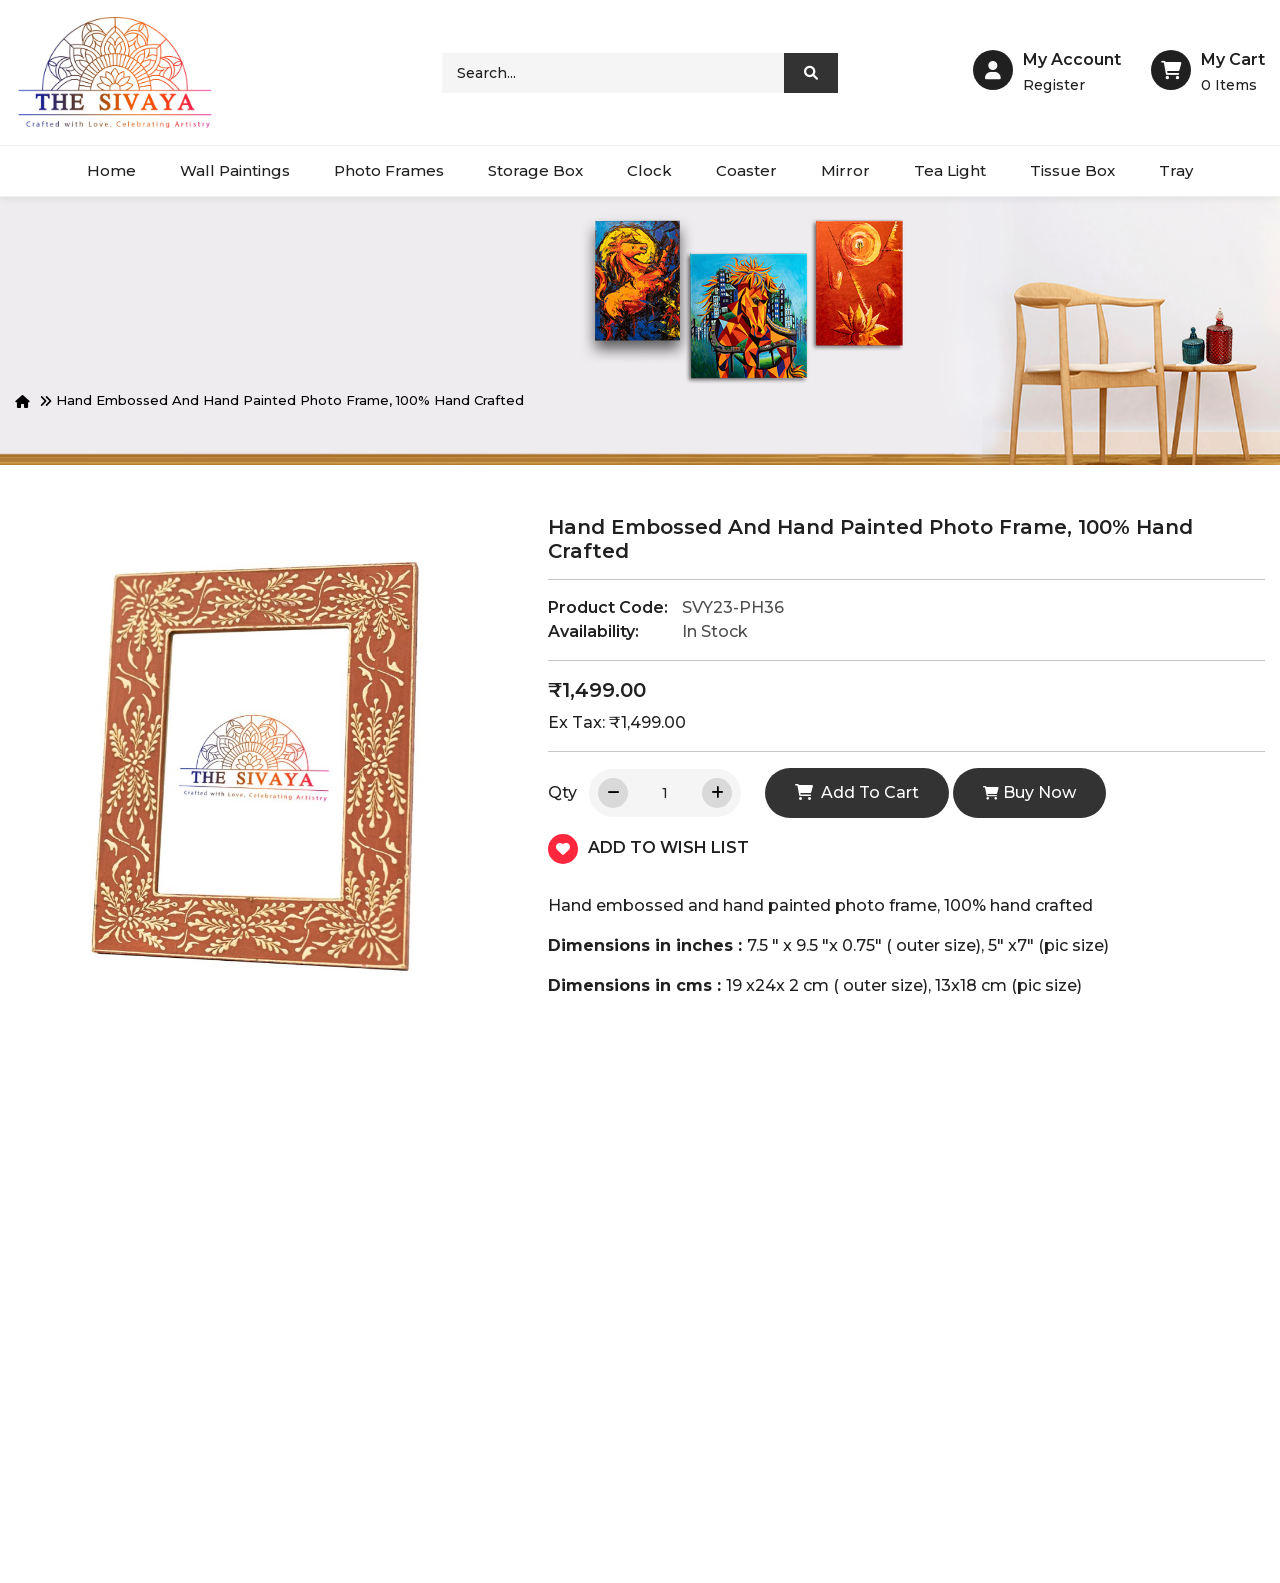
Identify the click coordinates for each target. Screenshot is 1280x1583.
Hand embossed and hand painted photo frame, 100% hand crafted (290, 400)
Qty (562, 792)
